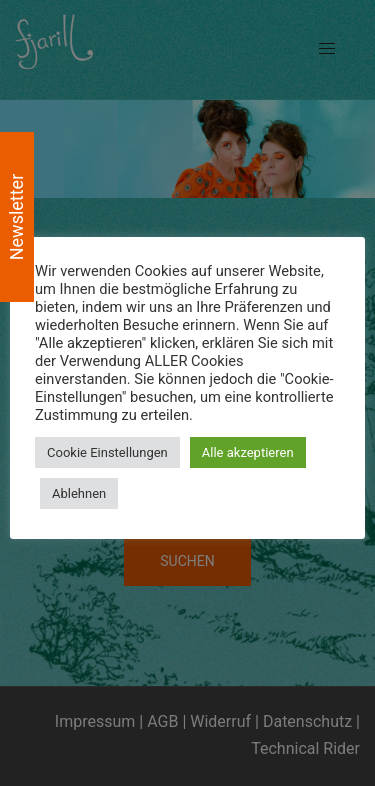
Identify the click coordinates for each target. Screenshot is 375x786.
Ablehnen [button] (79, 493)
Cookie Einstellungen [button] (107, 452)
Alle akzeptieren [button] (248, 452)
